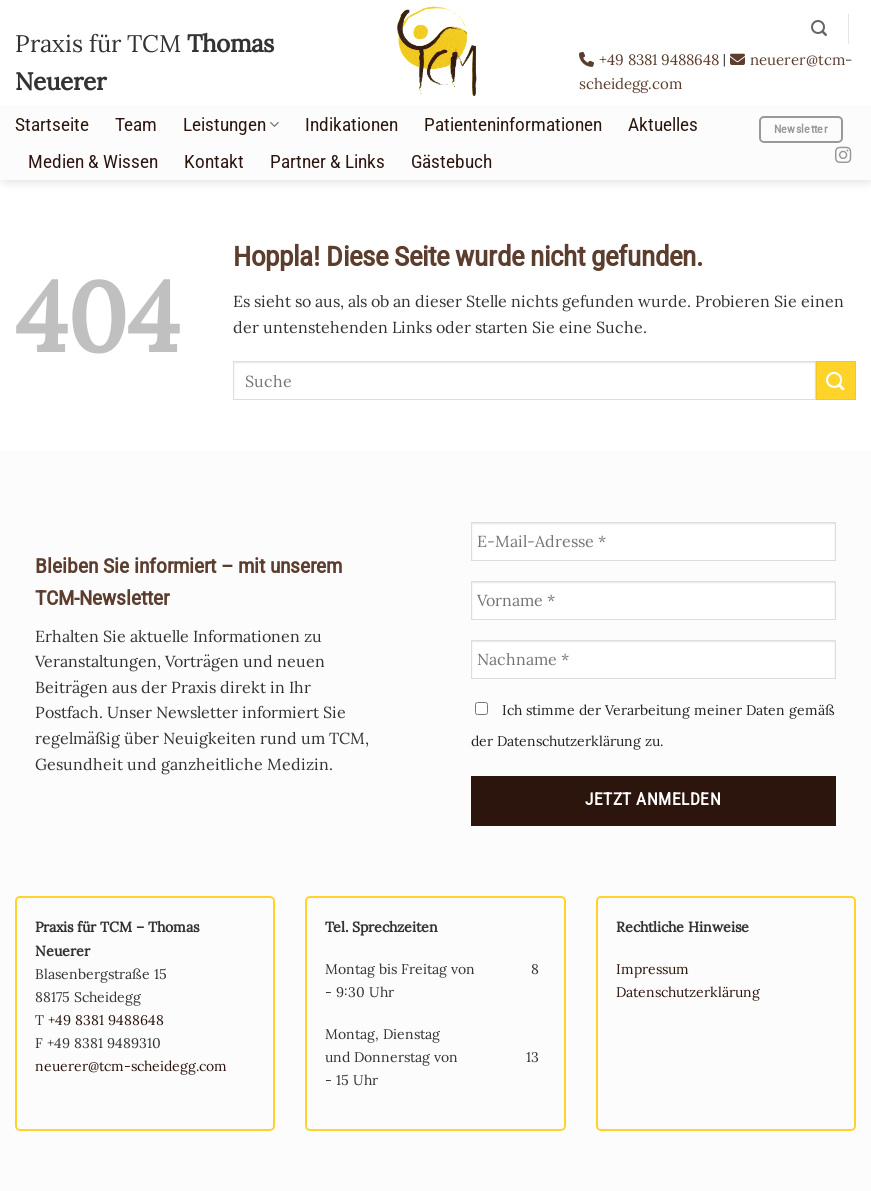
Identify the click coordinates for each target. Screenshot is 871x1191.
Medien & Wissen (93, 162)
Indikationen (351, 125)
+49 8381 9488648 (651, 59)
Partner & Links (327, 162)
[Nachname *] (654, 659)
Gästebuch (451, 162)
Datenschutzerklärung (688, 992)
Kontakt (214, 162)
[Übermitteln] (836, 380)
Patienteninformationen (513, 125)
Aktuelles (663, 125)
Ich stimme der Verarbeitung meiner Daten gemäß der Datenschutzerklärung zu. (653, 725)
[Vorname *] (654, 600)
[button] (819, 28)
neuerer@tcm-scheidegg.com (131, 1066)
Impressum (652, 969)
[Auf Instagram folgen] (843, 156)
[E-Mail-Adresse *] (654, 541)
